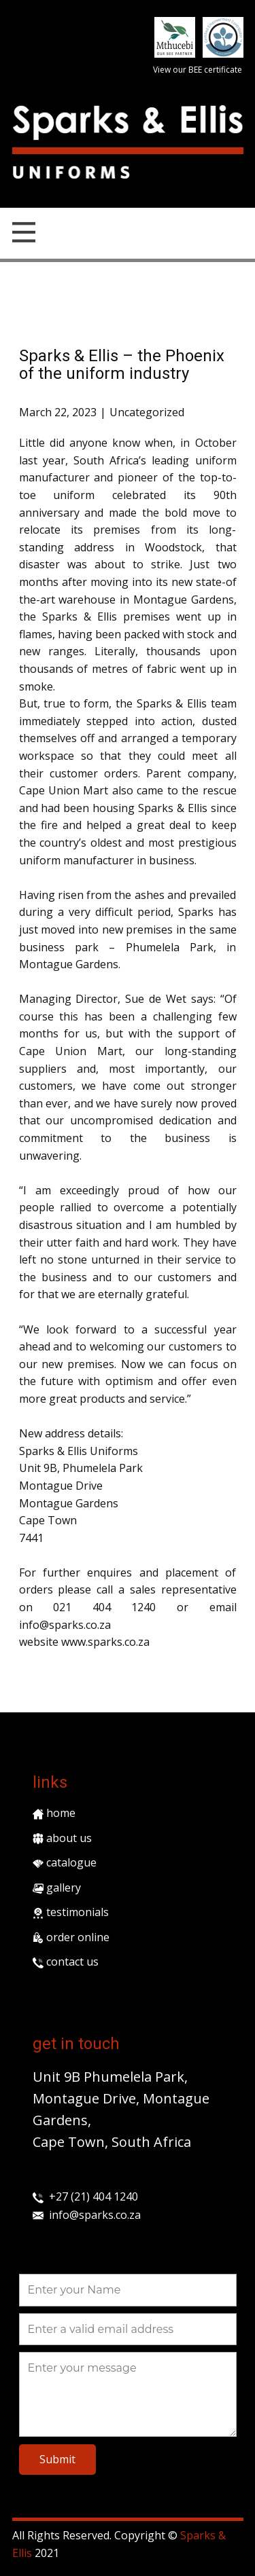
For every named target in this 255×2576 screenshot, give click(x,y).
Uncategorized (146, 412)
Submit (57, 2459)
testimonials (71, 1912)
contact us (66, 1961)
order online (71, 1937)
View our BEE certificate (197, 69)
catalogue (65, 1862)
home (54, 1812)
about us (62, 1837)
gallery (57, 1887)
